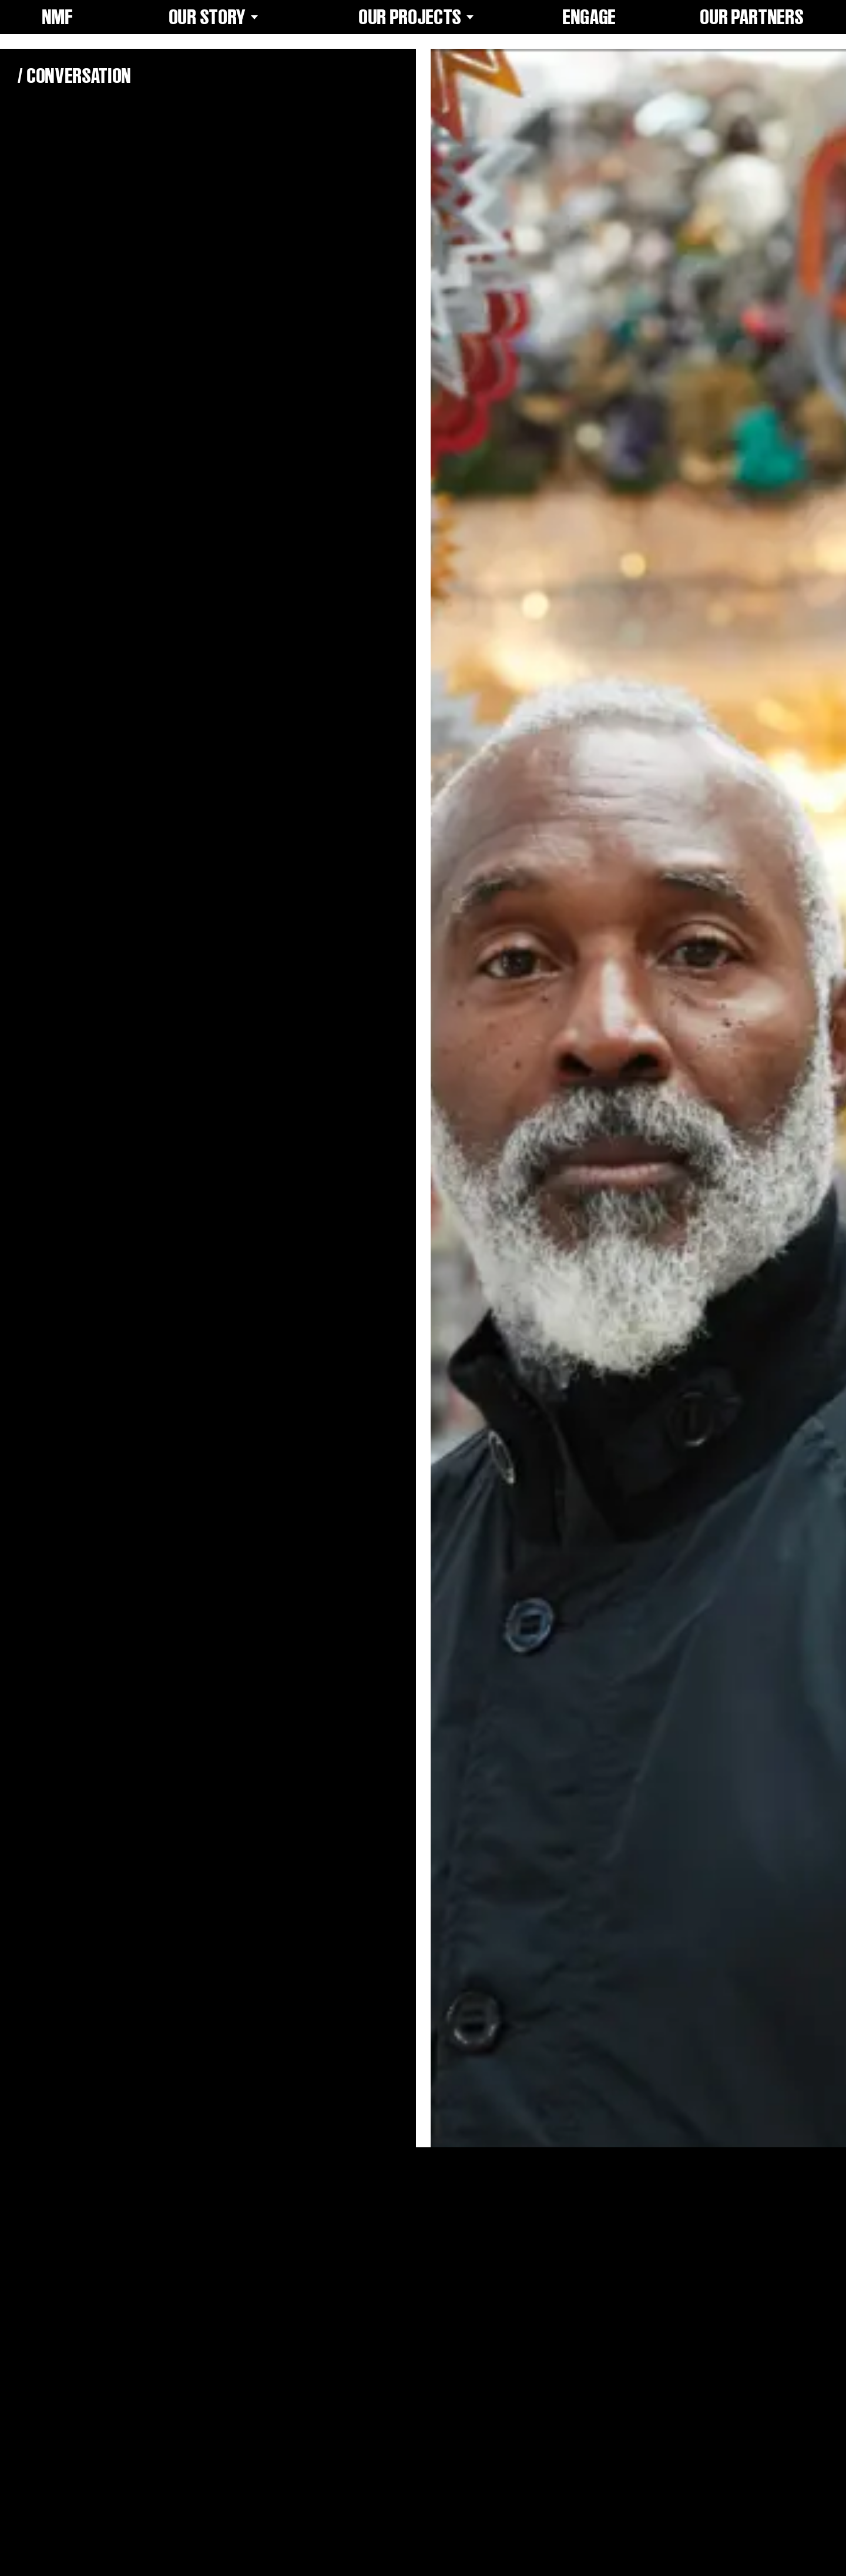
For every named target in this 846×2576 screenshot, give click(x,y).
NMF (57, 17)
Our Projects (419, 17)
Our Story (216, 17)
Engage (589, 17)
